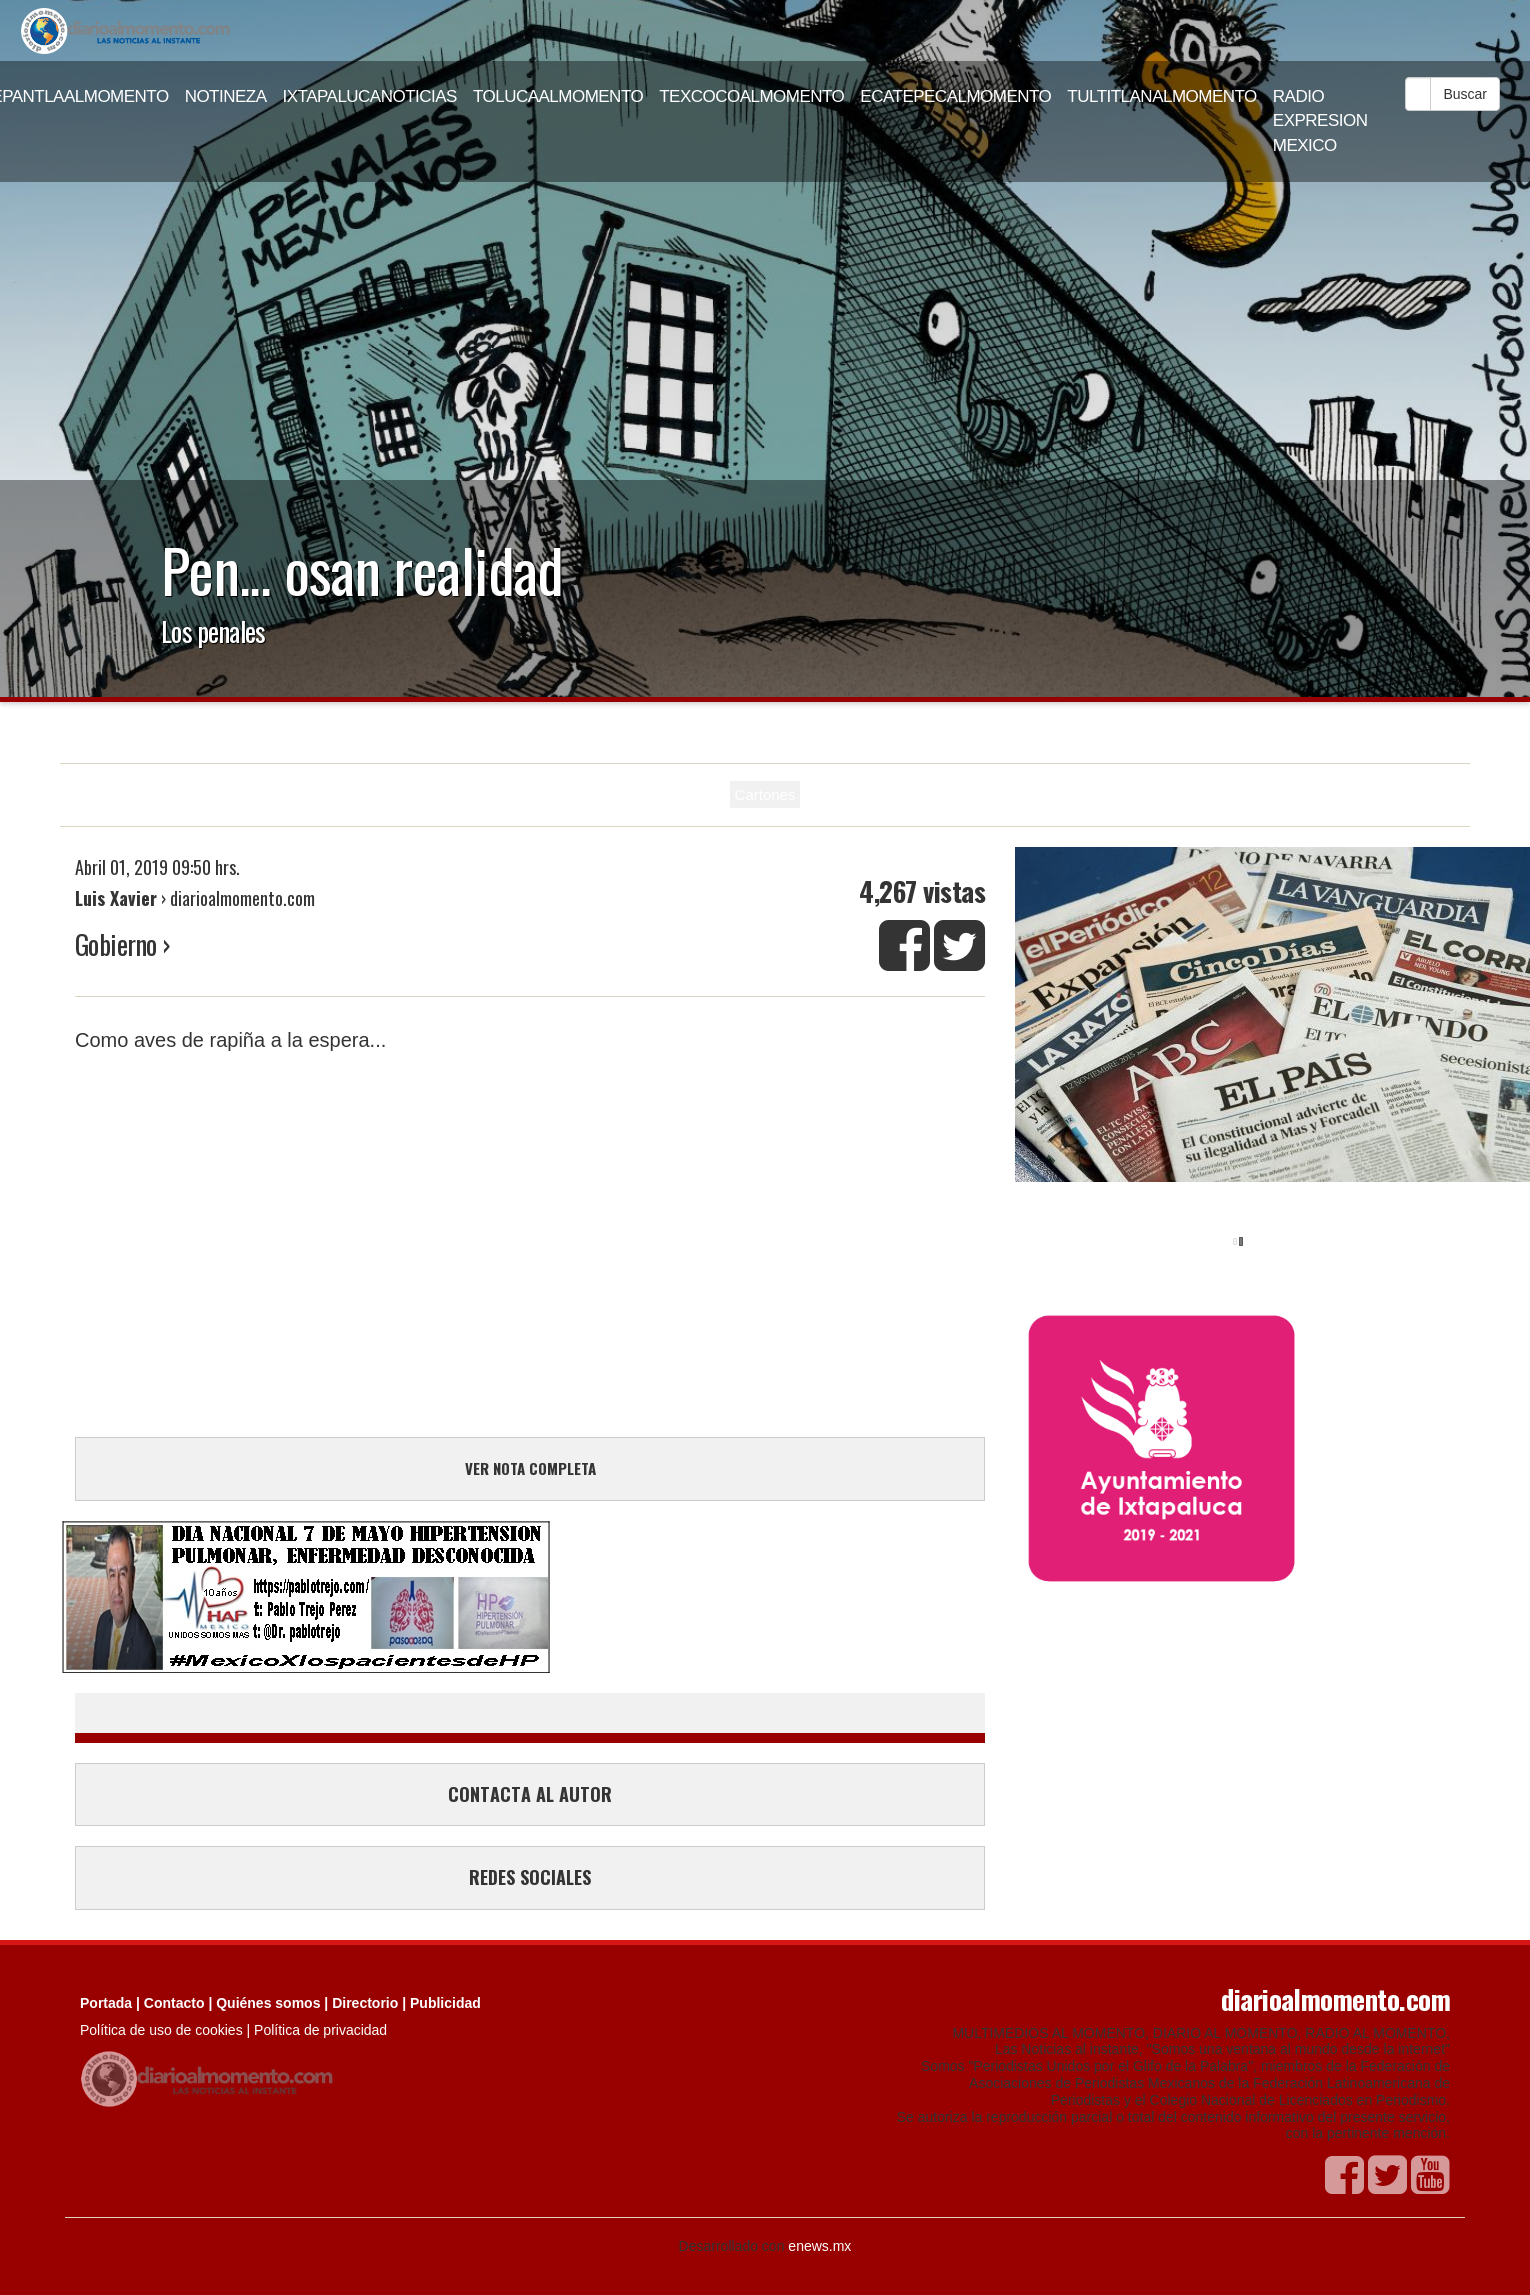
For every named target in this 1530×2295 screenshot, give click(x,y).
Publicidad (445, 2003)
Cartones (765, 794)
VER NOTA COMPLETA (530, 1468)
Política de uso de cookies (161, 2030)
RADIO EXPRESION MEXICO (1320, 121)
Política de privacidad (320, 2030)
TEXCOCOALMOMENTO (751, 96)
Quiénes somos (268, 2003)
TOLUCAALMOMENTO (558, 96)
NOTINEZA (226, 96)
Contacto (174, 2003)
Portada (106, 2003)
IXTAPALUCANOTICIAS (370, 96)
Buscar (1465, 94)
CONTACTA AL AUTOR (530, 1794)
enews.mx (819, 2246)
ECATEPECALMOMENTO (955, 96)
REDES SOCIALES (530, 1877)
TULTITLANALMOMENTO (1162, 96)
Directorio (365, 2003)
